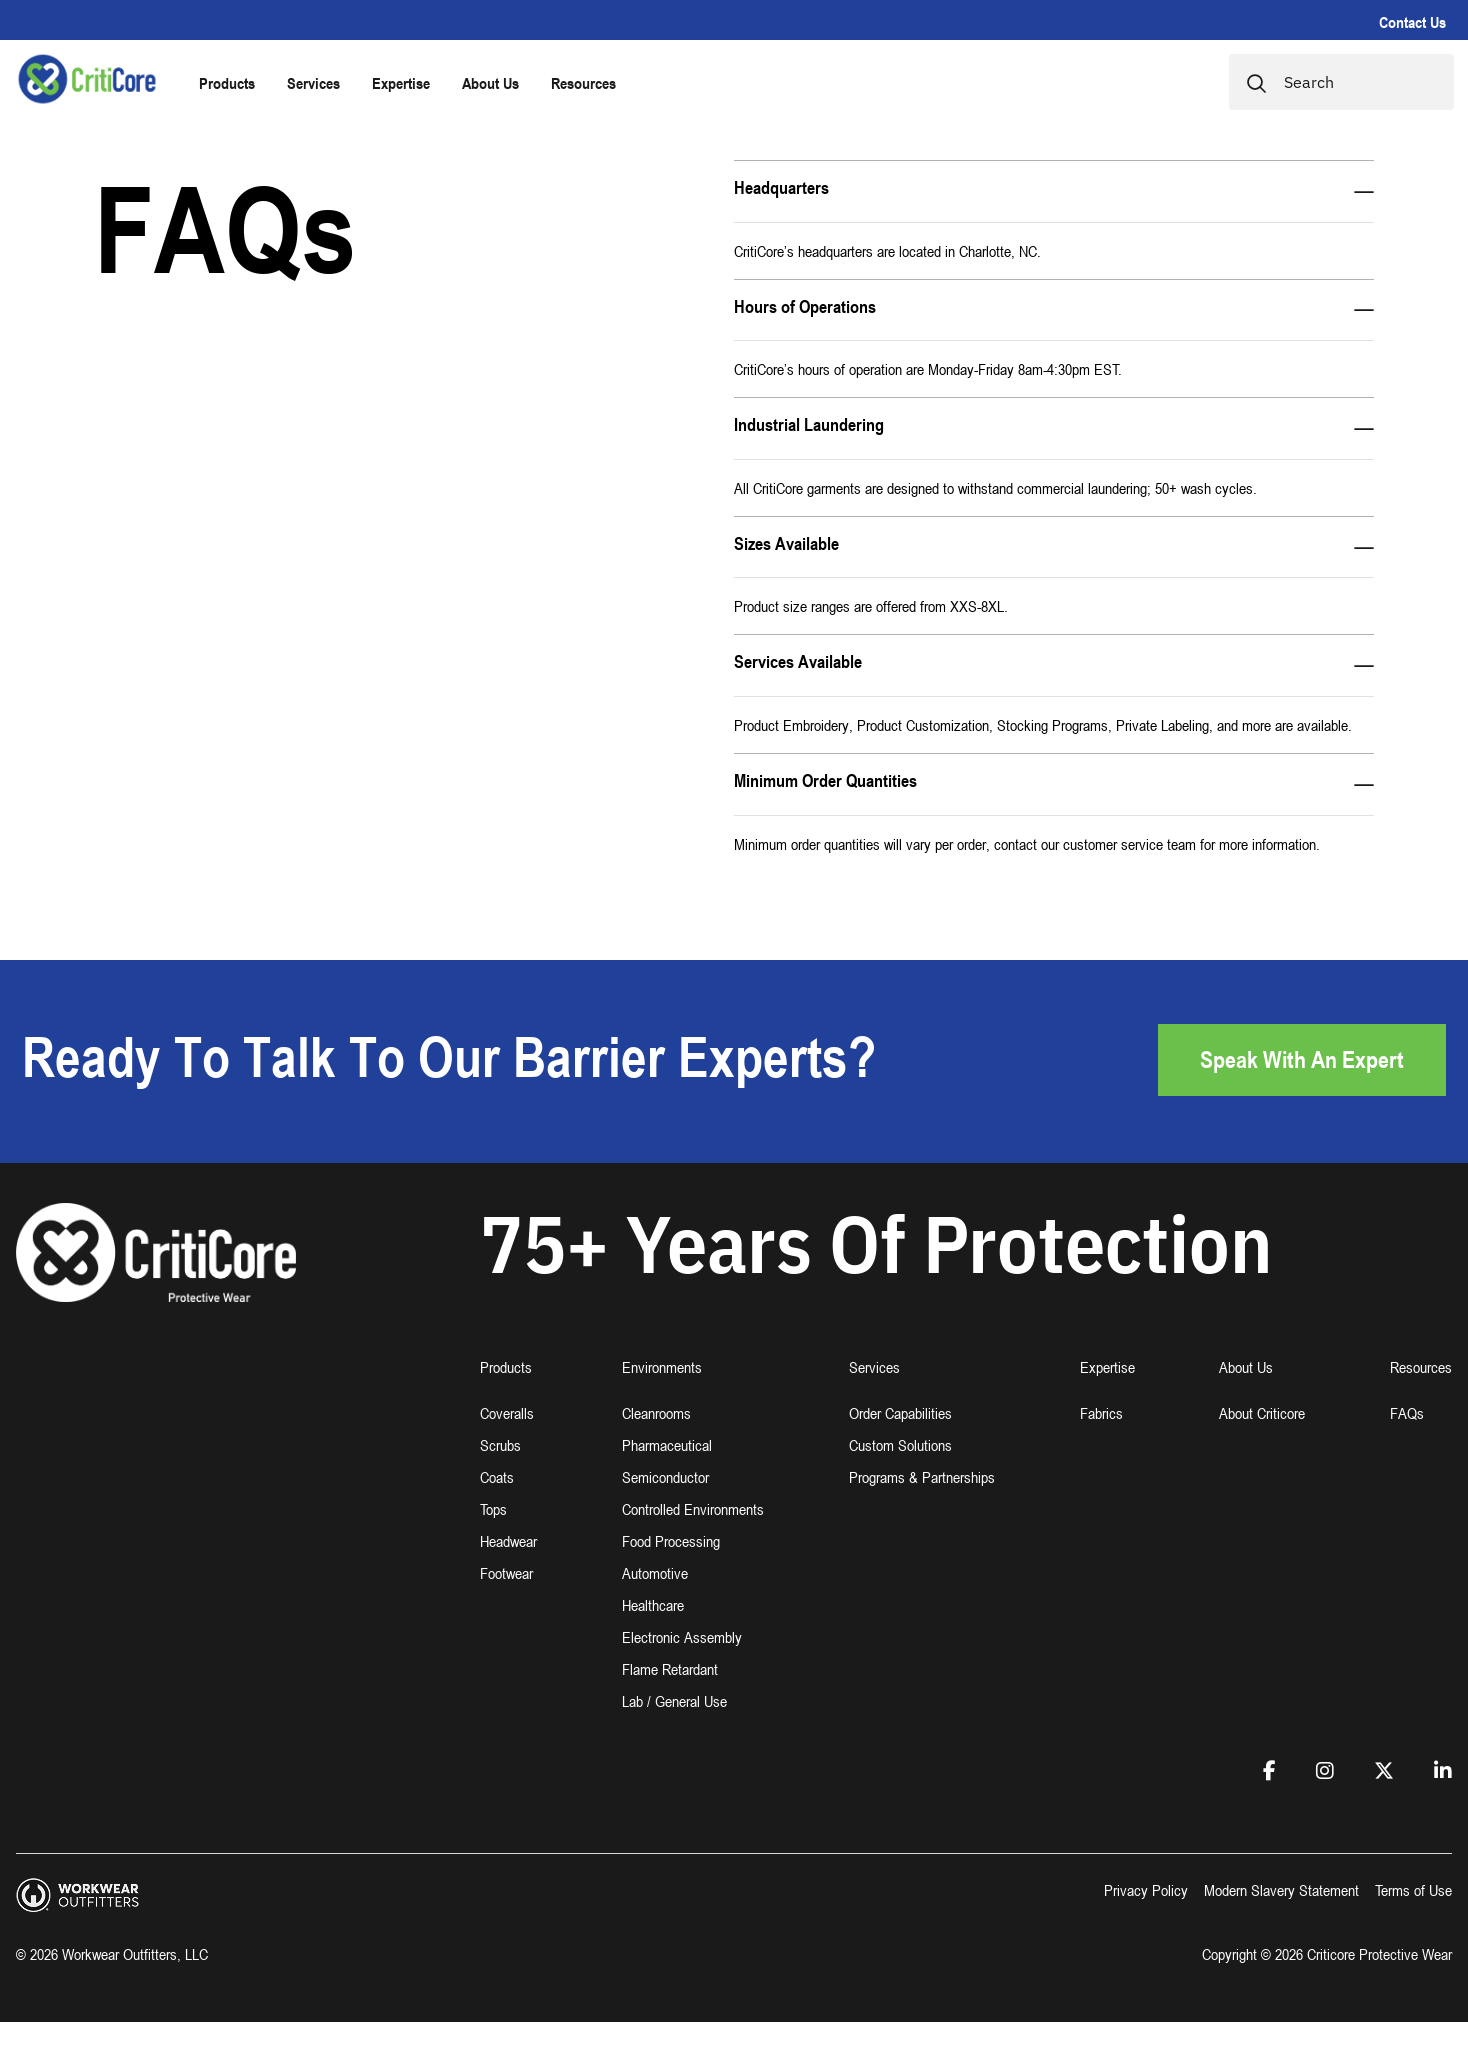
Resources (583, 83)
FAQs (1407, 1413)
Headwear (508, 1541)
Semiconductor (665, 1477)
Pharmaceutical (667, 1445)
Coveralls (507, 1413)
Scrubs (500, 1445)
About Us (490, 83)
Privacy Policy (1146, 1890)
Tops (493, 1509)
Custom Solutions (900, 1445)
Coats (497, 1477)
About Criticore (1262, 1413)
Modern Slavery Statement (1281, 1890)
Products (227, 83)
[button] (508, 1379)
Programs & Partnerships (922, 1477)
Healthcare (653, 1605)
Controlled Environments (693, 1509)
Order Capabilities (900, 1413)
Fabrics (1101, 1413)
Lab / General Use (674, 1701)
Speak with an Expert (1302, 1059)
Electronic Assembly (682, 1637)
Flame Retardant (670, 1669)
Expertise (401, 83)
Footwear (506, 1573)
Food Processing (671, 1541)
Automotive (655, 1573)
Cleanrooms (656, 1413)
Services (313, 83)
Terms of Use (1413, 1890)
